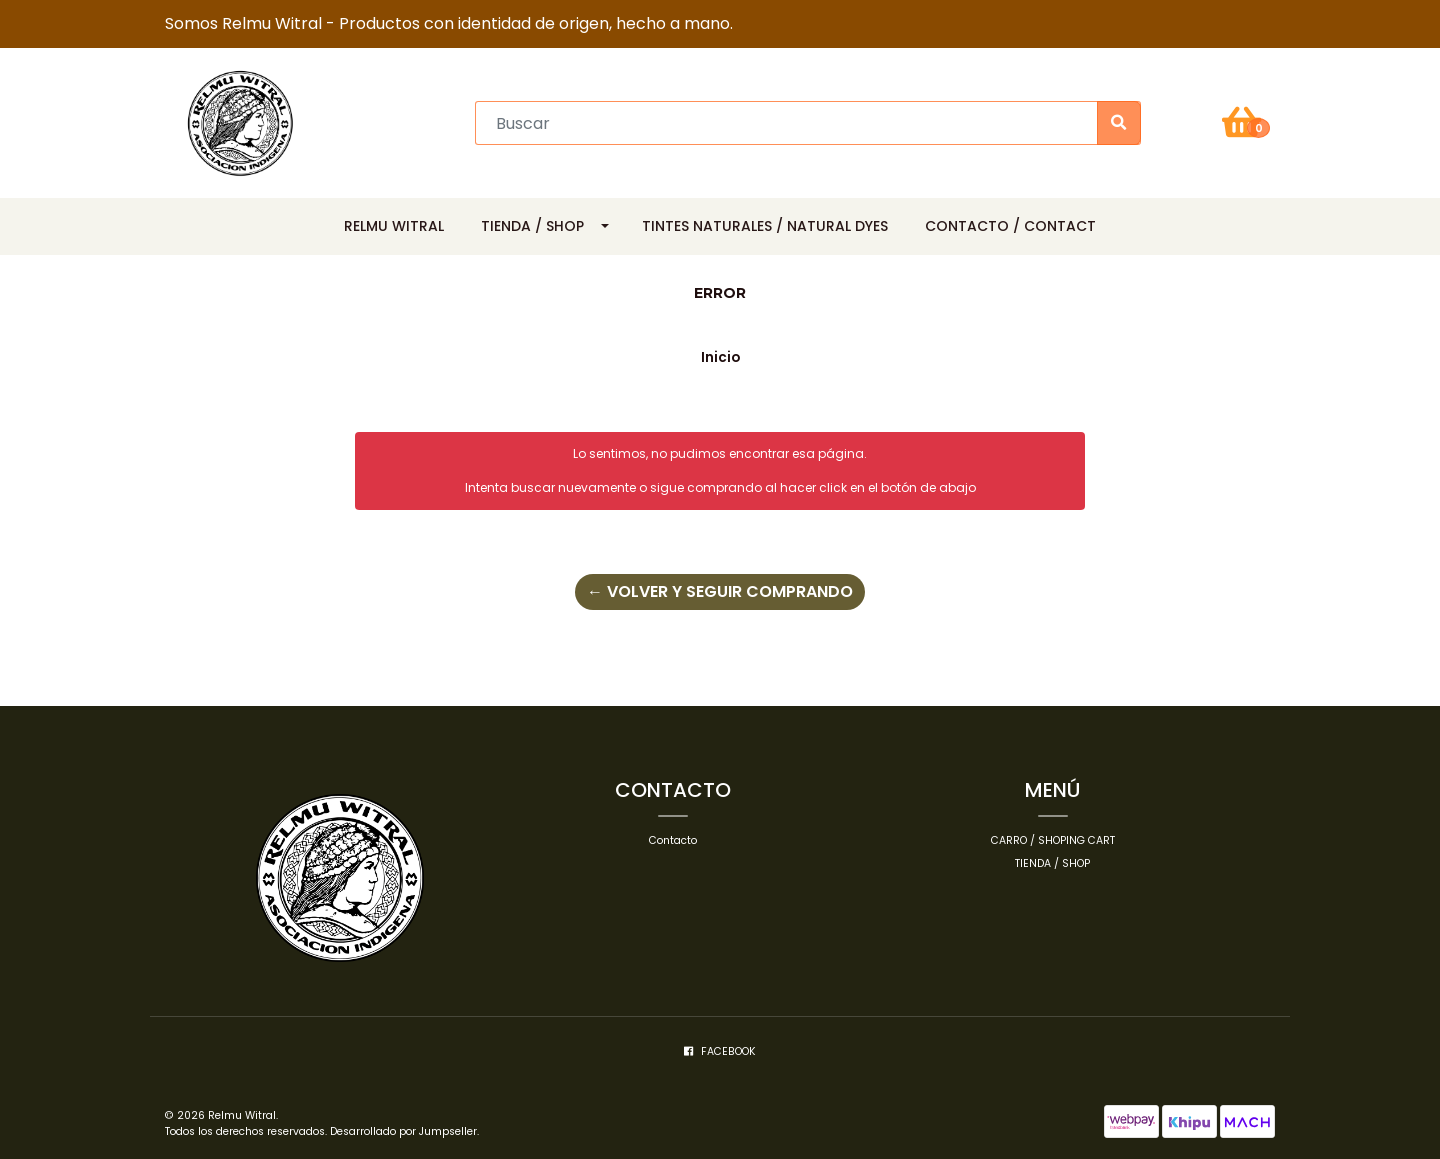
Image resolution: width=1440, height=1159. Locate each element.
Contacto (673, 840)
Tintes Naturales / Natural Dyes (765, 226)
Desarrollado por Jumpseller (403, 1131)
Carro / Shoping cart (1053, 840)
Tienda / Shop (532, 226)
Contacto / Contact (1010, 226)
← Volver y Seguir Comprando (720, 591)
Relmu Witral (394, 226)
